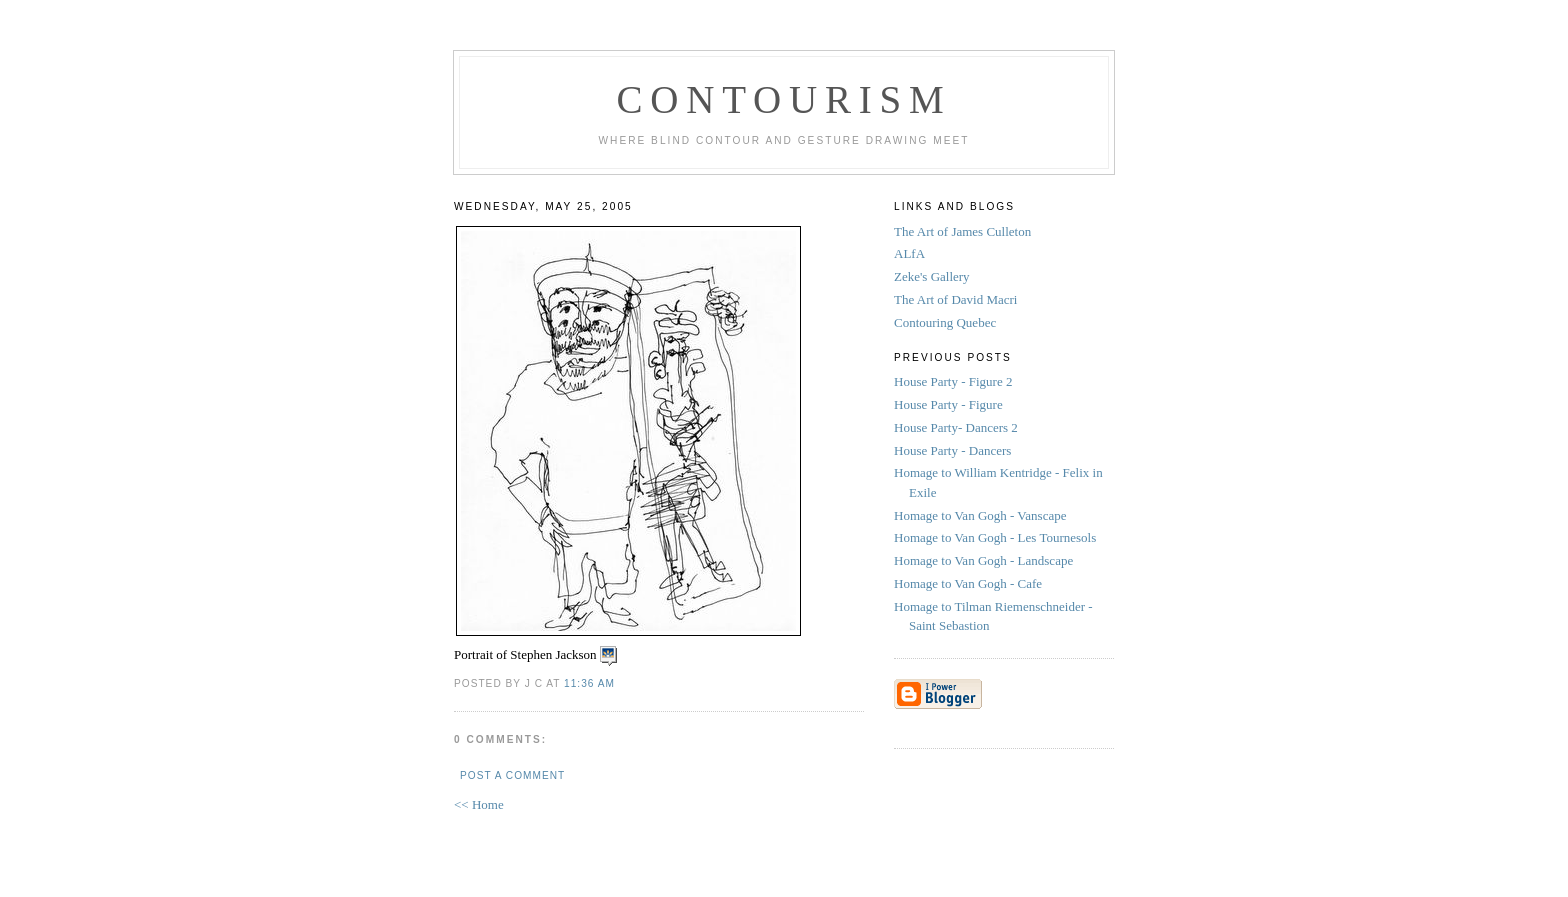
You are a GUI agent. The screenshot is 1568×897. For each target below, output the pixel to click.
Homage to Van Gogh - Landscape (985, 560)
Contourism (783, 99)
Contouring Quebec (945, 322)
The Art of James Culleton (962, 231)
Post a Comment (512, 775)
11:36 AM (589, 683)
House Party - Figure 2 (955, 381)
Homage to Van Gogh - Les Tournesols (997, 537)
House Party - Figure (950, 404)
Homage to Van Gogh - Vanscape (982, 515)
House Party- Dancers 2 (957, 427)
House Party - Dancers (954, 450)
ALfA (909, 253)
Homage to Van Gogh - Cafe (969, 583)
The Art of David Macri (955, 299)
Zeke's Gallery (932, 276)
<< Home (479, 804)
